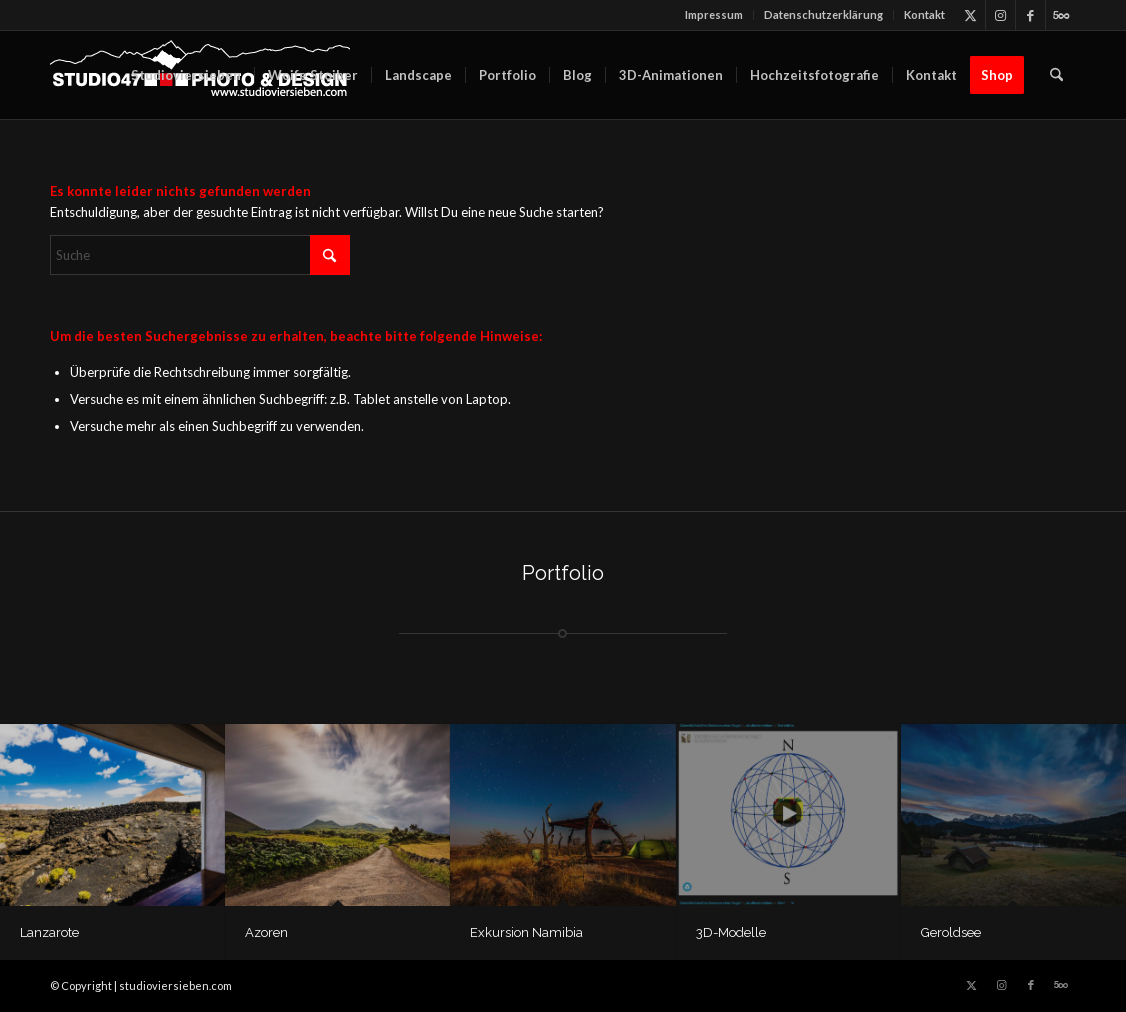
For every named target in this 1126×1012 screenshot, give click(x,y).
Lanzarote (49, 932)
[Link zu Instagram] (1000, 15)
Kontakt (924, 14)
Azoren (266, 932)
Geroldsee (951, 932)
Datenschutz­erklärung (823, 14)
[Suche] (1056, 75)
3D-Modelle (731, 932)
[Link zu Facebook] (1030, 15)
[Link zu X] (970, 15)
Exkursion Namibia (526, 932)
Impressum (714, 14)
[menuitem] (714, 15)
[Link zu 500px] (1061, 15)
